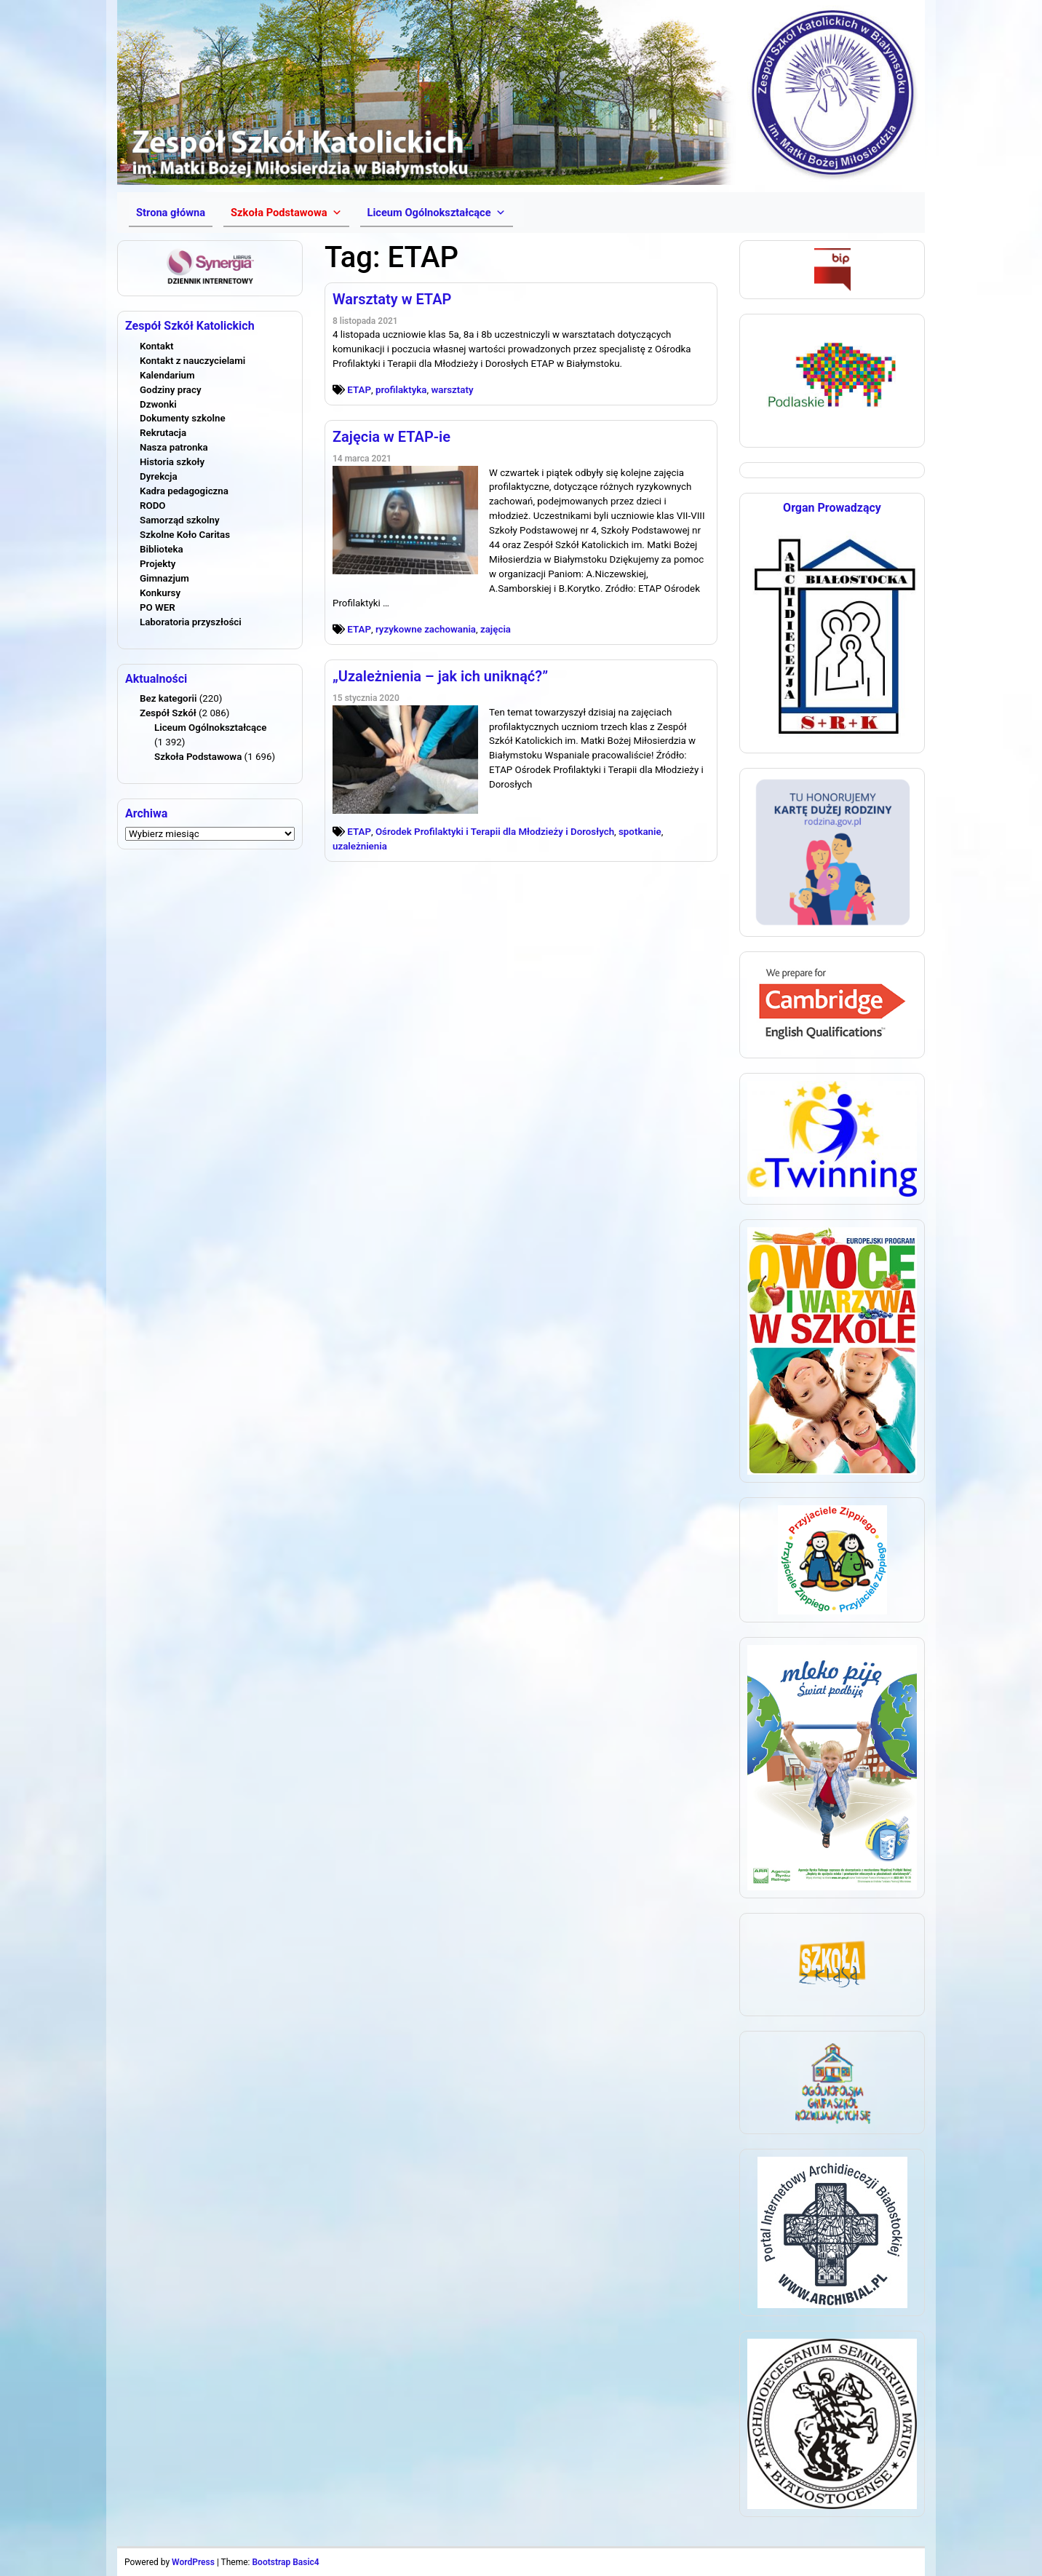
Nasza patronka (174, 447)
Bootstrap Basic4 (285, 2562)
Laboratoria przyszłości (191, 622)
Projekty (157, 563)
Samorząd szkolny (180, 520)
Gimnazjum (164, 578)
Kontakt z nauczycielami (192, 360)
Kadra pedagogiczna (184, 491)
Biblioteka (161, 549)
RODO (153, 505)
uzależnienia (360, 846)
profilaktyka (401, 389)
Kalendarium (167, 375)
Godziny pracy (171, 389)
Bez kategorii (168, 698)
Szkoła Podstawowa (198, 756)
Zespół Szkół (168, 713)
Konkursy (160, 592)
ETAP (359, 389)
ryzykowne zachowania (425, 629)
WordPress (193, 2562)
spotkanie (640, 831)
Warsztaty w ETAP (392, 299)
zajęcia (495, 629)
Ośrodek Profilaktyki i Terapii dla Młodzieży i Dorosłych (494, 831)
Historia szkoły (172, 461)
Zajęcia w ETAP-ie (391, 436)
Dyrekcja (159, 476)
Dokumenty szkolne (183, 418)
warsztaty (452, 389)
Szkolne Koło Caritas (185, 534)
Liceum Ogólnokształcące (210, 727)
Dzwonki (158, 404)
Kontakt (156, 346)
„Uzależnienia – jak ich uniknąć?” (440, 676)
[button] (286, 212)
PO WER (157, 607)
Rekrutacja (163, 432)
